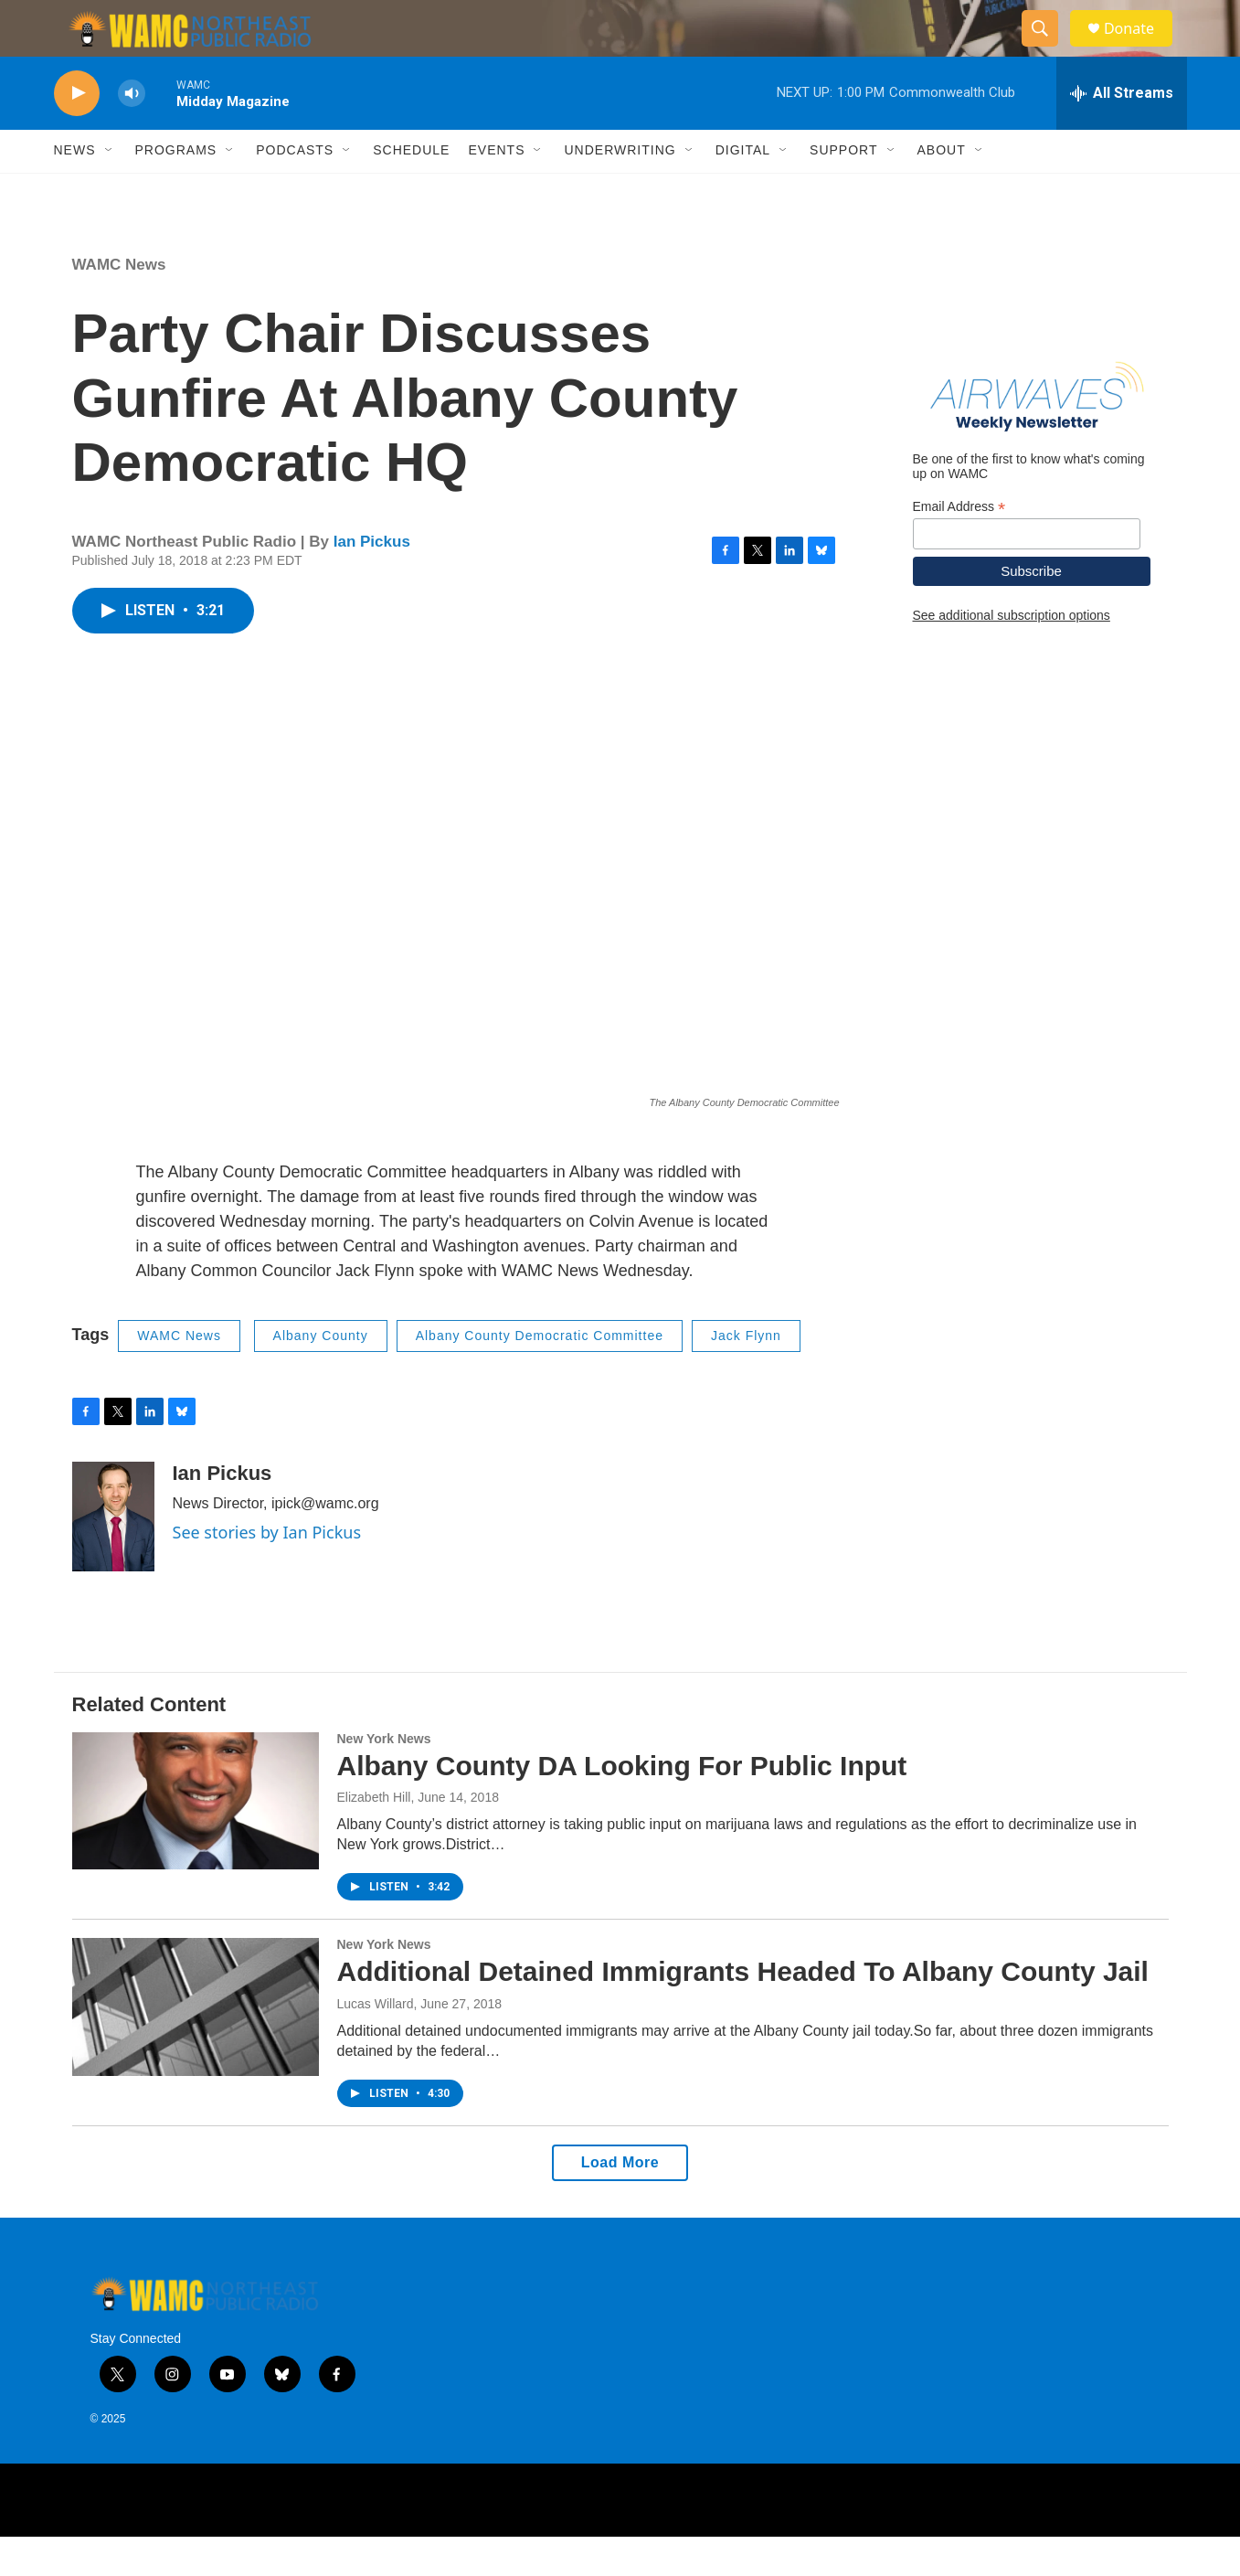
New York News (384, 1778)
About (941, 190)
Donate (1140, 48)
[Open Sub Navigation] (109, 190)
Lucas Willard (375, 2043)
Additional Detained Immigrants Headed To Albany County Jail (743, 2011)
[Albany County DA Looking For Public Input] (195, 1840)
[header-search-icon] (1048, 48)
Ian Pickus (372, 581)
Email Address (959, 546)
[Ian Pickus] (113, 1556)
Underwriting (619, 190)
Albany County (320, 1375)
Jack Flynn (746, 1375)
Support (843, 190)
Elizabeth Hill (374, 1837)
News (75, 190)
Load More (620, 2201)
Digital (742, 190)
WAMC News (119, 304)
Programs (176, 190)
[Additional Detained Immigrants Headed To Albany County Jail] (195, 2046)
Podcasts (295, 190)
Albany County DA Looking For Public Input (622, 1805)
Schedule (411, 190)
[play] (76, 133)
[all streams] (1121, 132)
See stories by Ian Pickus (267, 1571)
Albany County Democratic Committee (539, 1375)
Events (496, 190)
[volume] (131, 133)
